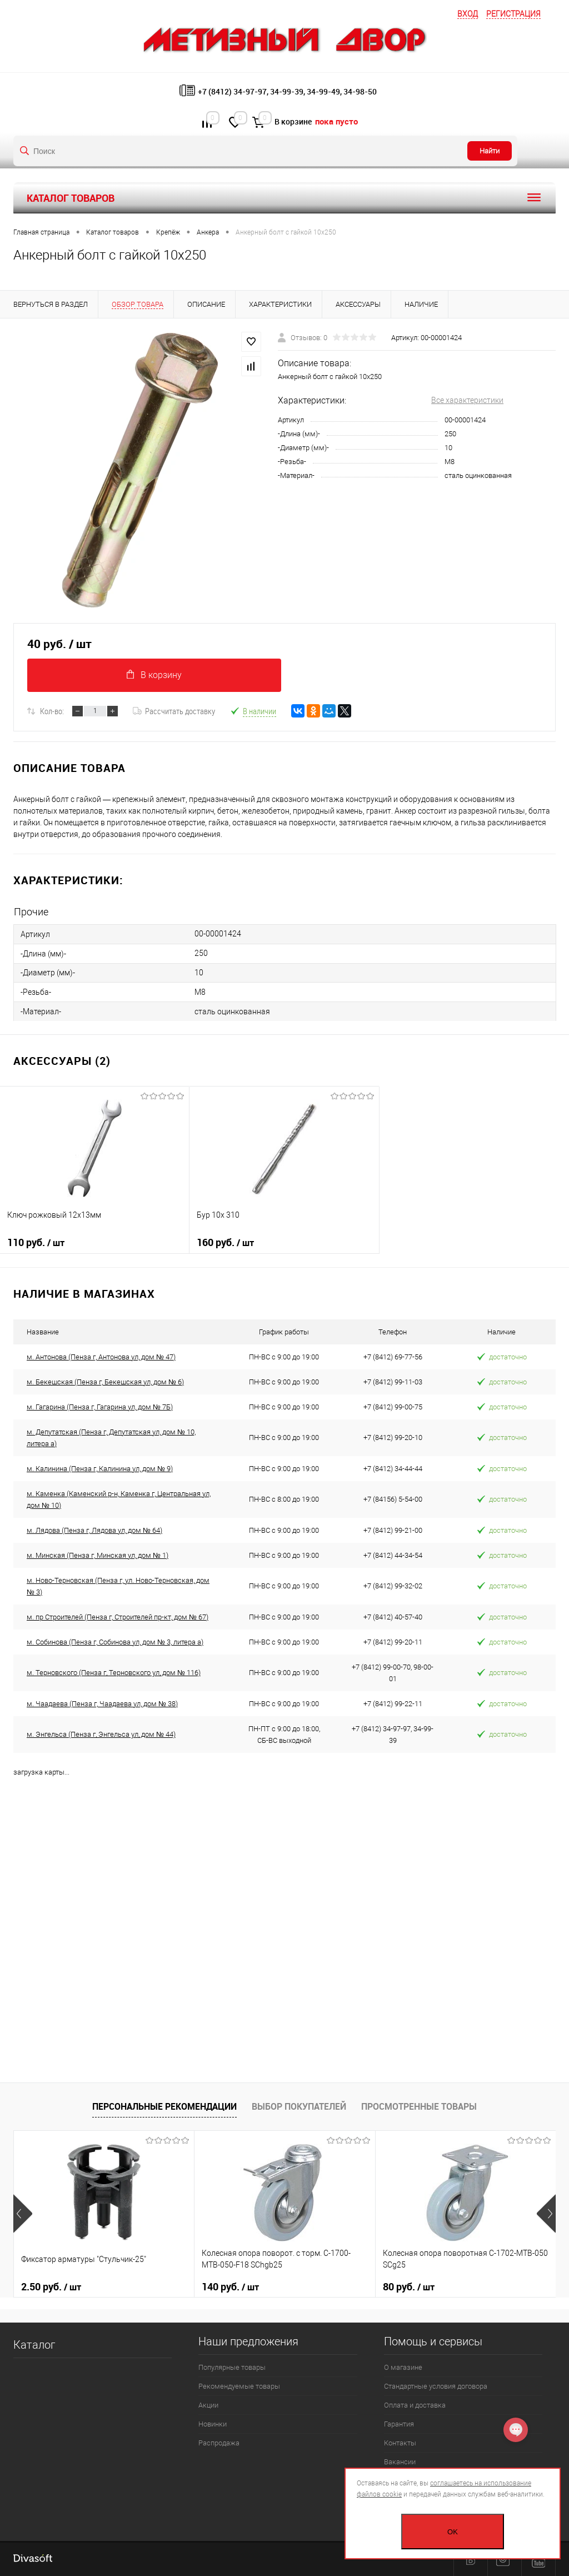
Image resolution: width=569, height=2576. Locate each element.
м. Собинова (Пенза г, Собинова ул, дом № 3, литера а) (115, 1642)
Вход (467, 13)
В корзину (154, 675)
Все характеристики (467, 400)
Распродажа (218, 2443)
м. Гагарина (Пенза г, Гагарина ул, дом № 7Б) (100, 1407)
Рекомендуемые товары (239, 2386)
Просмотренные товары (419, 2106)
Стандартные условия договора (435, 2386)
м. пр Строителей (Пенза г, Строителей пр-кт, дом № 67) (117, 1617)
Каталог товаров (284, 197)
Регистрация (513, 13)
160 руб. (284, 1247)
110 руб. (94, 1247)
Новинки (212, 2424)
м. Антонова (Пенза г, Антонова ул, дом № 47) (101, 1357)
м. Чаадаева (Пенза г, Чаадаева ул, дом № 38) (102, 1704)
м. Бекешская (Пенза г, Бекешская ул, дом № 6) (105, 1382)
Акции (208, 2405)
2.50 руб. (51, 2287)
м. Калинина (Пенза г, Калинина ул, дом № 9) (100, 1468)
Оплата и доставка (415, 2405)
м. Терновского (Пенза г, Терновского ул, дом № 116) (114, 1672)
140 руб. (230, 2287)
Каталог (34, 2344)
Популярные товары (232, 2367)
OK (452, 2532)
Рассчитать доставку (174, 710)
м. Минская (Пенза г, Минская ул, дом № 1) (97, 1555)
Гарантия (399, 2424)
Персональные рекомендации (164, 2106)
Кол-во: (52, 710)
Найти (490, 151)
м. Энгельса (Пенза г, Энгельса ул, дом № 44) (101, 1734)
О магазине (403, 2367)
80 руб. (409, 2287)
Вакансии (400, 2462)
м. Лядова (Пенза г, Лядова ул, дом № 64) (94, 1530)
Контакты (400, 2443)
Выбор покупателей (299, 2106)
